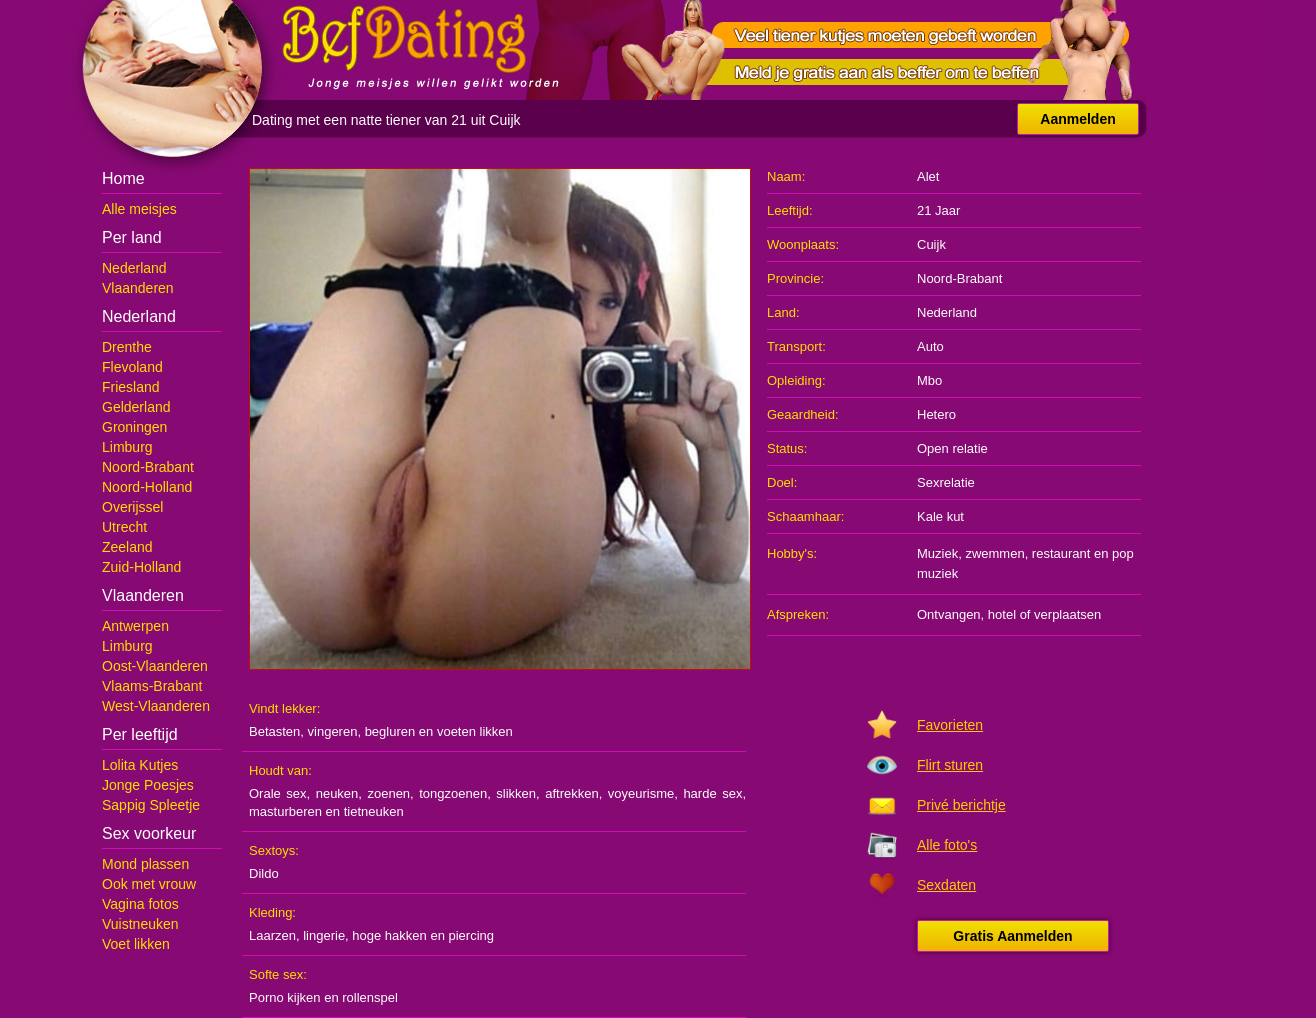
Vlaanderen (138, 288)
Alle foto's (947, 845)
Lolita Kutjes (140, 765)
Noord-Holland (147, 487)
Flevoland (132, 367)
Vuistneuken (140, 924)
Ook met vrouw (149, 884)
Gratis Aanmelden (1012, 936)
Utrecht (124, 527)
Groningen (134, 427)
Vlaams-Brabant (152, 686)
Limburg (127, 447)
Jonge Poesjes (148, 785)
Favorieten (950, 725)
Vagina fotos (140, 904)
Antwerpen (135, 626)
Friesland (131, 387)
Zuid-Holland (141, 567)
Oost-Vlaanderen (155, 666)
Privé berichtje (961, 805)
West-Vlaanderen (156, 706)
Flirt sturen (950, 765)
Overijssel (132, 507)
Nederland (134, 268)
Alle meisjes (139, 209)
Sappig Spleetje (151, 805)
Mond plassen (145, 864)
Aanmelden (1077, 119)
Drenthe (127, 347)
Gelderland (136, 407)
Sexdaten (946, 885)
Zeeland (127, 547)
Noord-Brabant (148, 467)
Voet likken (136, 944)
